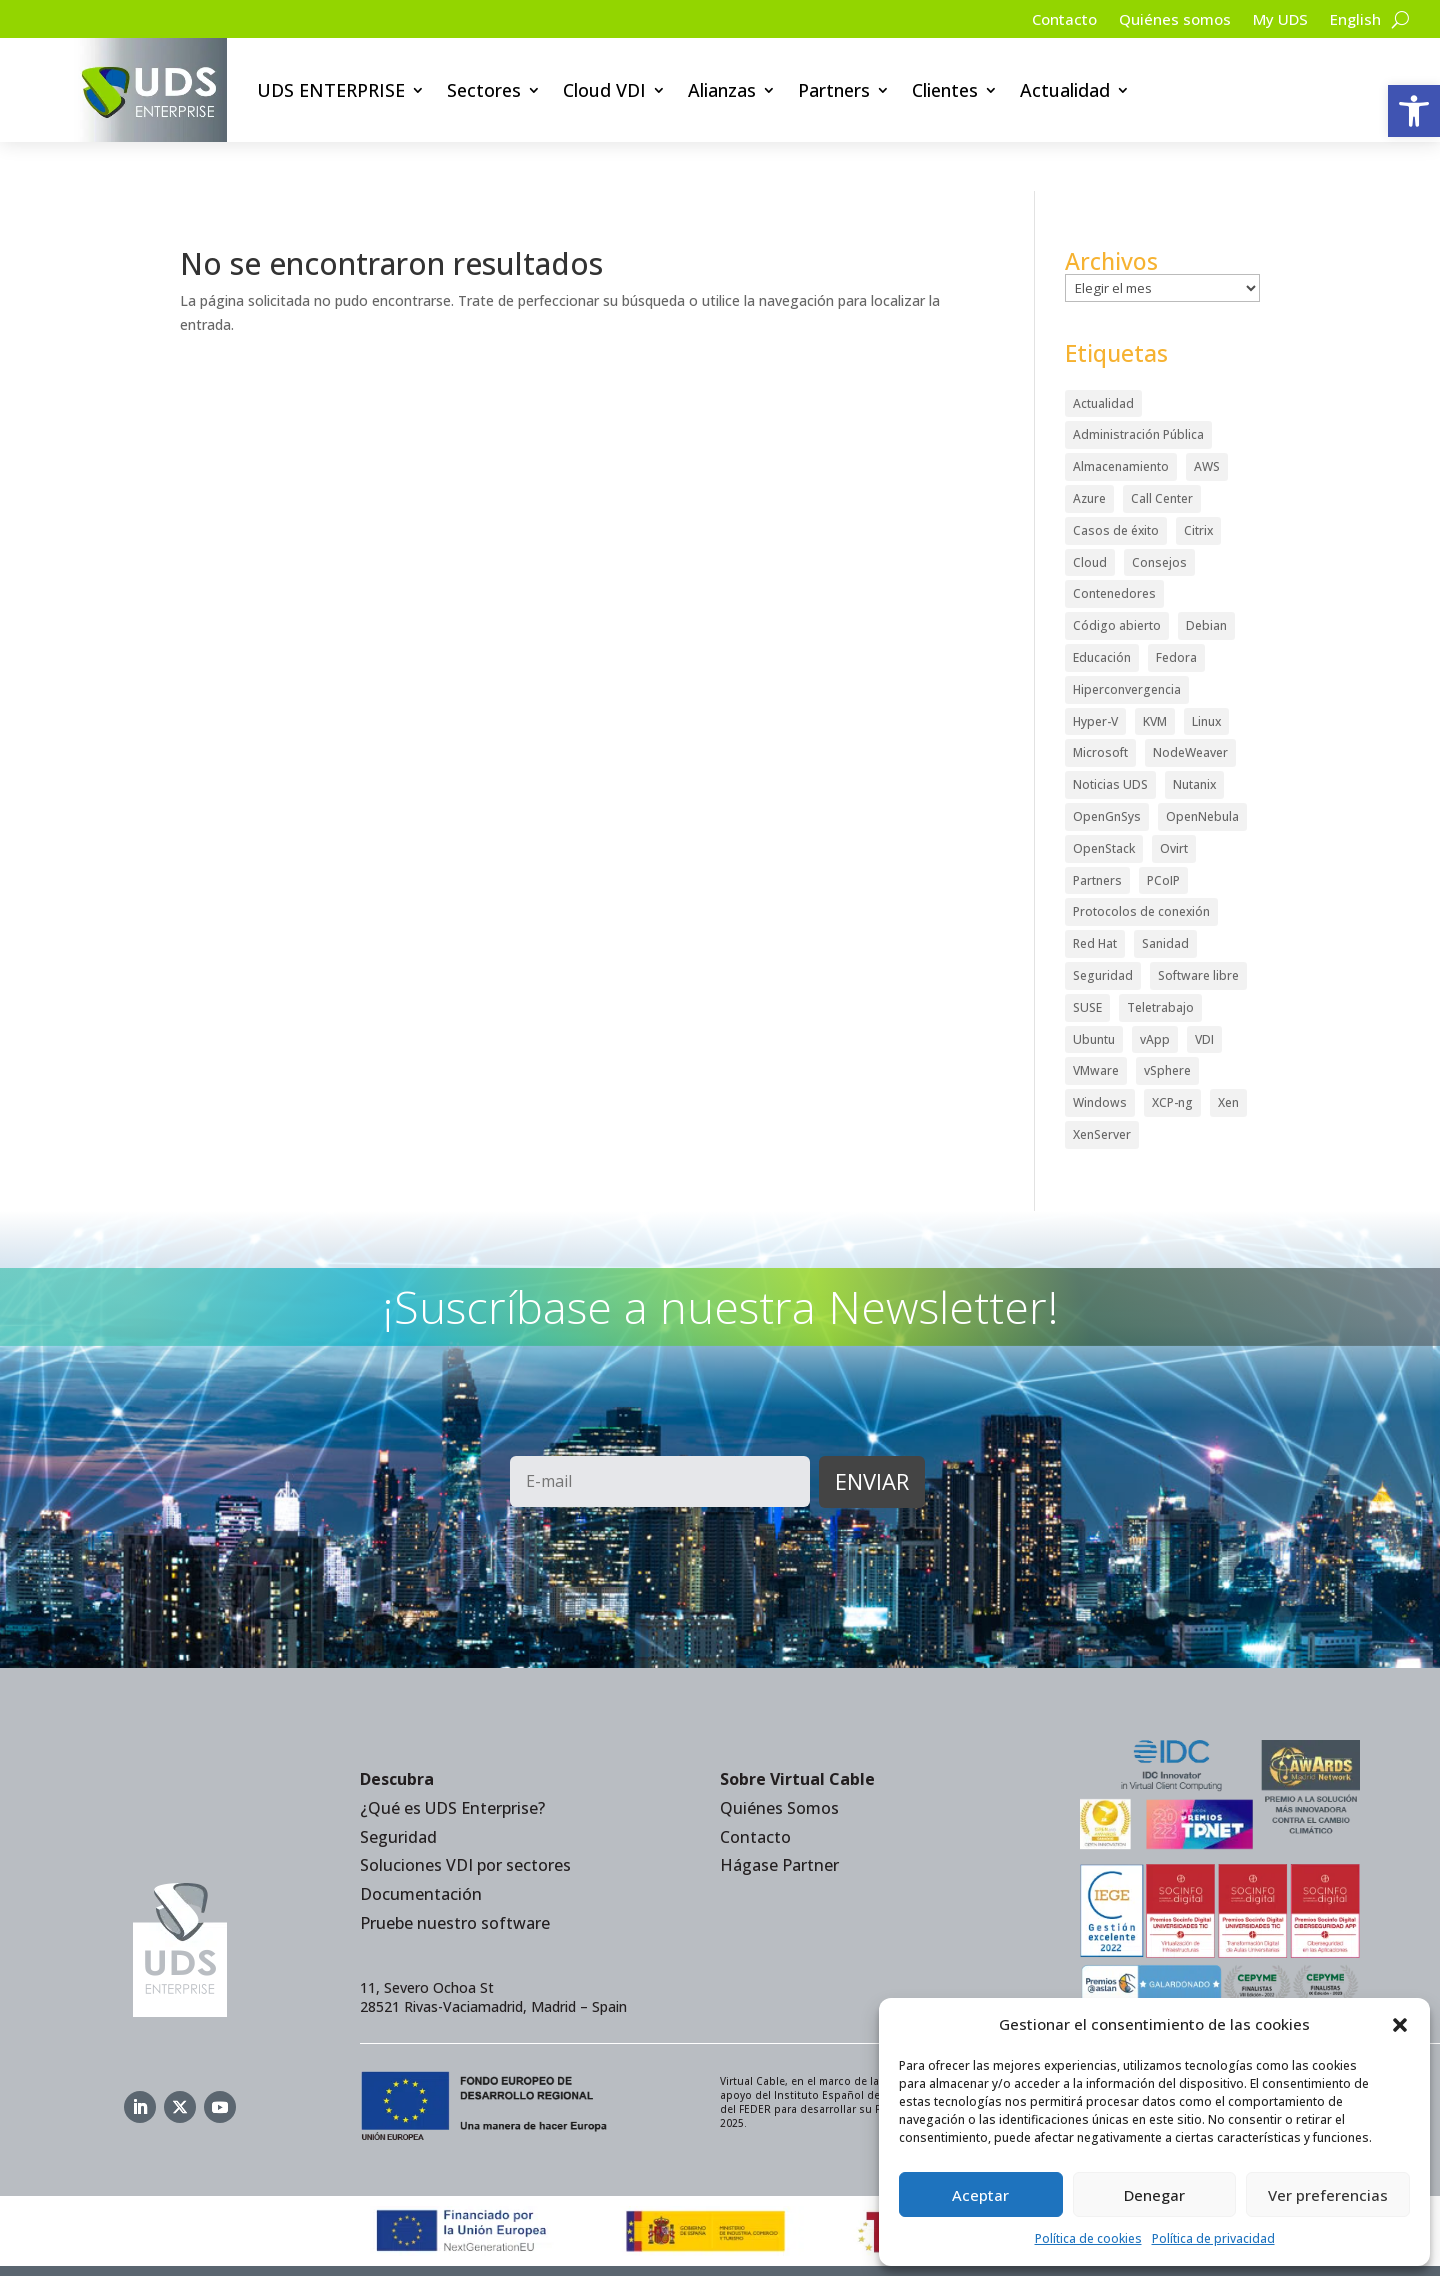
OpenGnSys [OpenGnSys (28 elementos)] (1107, 767)
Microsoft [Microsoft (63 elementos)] (1100, 704)
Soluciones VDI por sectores (465, 1817)
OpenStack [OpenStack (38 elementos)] (1104, 799)
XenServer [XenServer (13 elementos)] (1102, 1085)
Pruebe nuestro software (455, 1874)
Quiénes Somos (779, 1759)
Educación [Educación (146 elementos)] (1102, 608)
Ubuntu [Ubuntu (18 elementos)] (1094, 990)
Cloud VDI (604, 90)
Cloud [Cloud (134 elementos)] (1090, 513)
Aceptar (980, 2195)
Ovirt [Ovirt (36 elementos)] (1174, 799)
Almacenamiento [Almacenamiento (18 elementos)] (1121, 418)
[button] (1414, 111)
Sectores (484, 90)
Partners (834, 90)
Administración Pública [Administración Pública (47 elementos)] (1138, 386)
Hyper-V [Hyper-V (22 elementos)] (1095, 672)
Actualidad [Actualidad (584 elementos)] (1103, 354)
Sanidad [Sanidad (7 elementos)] (1165, 895)
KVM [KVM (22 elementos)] (1155, 672)
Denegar (1154, 2195)
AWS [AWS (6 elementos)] (1207, 418)
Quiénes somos (1164, 21)
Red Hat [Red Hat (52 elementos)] (1095, 895)
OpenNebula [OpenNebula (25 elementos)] (1202, 767)
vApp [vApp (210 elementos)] (1155, 990)
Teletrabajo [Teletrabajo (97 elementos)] (1160, 958)
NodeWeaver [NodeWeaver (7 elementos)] (1190, 704)
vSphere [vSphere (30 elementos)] (1167, 1022)
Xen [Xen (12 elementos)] (1228, 1053)
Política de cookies (1088, 2238)
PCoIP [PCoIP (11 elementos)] (1163, 831)
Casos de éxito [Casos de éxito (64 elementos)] (1116, 481)
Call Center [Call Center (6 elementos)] (1162, 449)
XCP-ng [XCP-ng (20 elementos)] (1172, 1053)
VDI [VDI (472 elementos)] (1204, 990)
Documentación (421, 1846)
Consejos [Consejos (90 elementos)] (1159, 513)
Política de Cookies (803, 2247)
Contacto (1047, 21)
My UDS (1274, 21)
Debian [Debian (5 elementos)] (1206, 577)
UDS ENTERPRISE (331, 90)
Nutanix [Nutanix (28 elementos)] (1194, 736)
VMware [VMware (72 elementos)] (1096, 1022)
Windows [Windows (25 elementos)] (1100, 1053)
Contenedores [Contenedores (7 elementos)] (1114, 545)
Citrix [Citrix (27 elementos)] (1198, 481)
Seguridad (398, 1788)
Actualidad (1065, 90)
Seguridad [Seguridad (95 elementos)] (1103, 926)
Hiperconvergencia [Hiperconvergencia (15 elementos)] (1127, 640)
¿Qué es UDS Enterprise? (452, 1759)
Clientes (945, 90)
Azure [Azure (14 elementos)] (1089, 449)
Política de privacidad (1213, 2238)
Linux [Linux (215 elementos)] (1206, 672)
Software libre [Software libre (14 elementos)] (1198, 926)
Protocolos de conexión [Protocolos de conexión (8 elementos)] (1141, 863)
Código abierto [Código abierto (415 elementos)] (1117, 577)
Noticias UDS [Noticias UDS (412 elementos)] (1110, 736)
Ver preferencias (1328, 2195)
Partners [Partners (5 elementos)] (1097, 831)
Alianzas (722, 90)
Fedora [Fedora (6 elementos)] (1176, 608)
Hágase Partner (779, 1817)
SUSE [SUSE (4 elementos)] (1087, 958)
